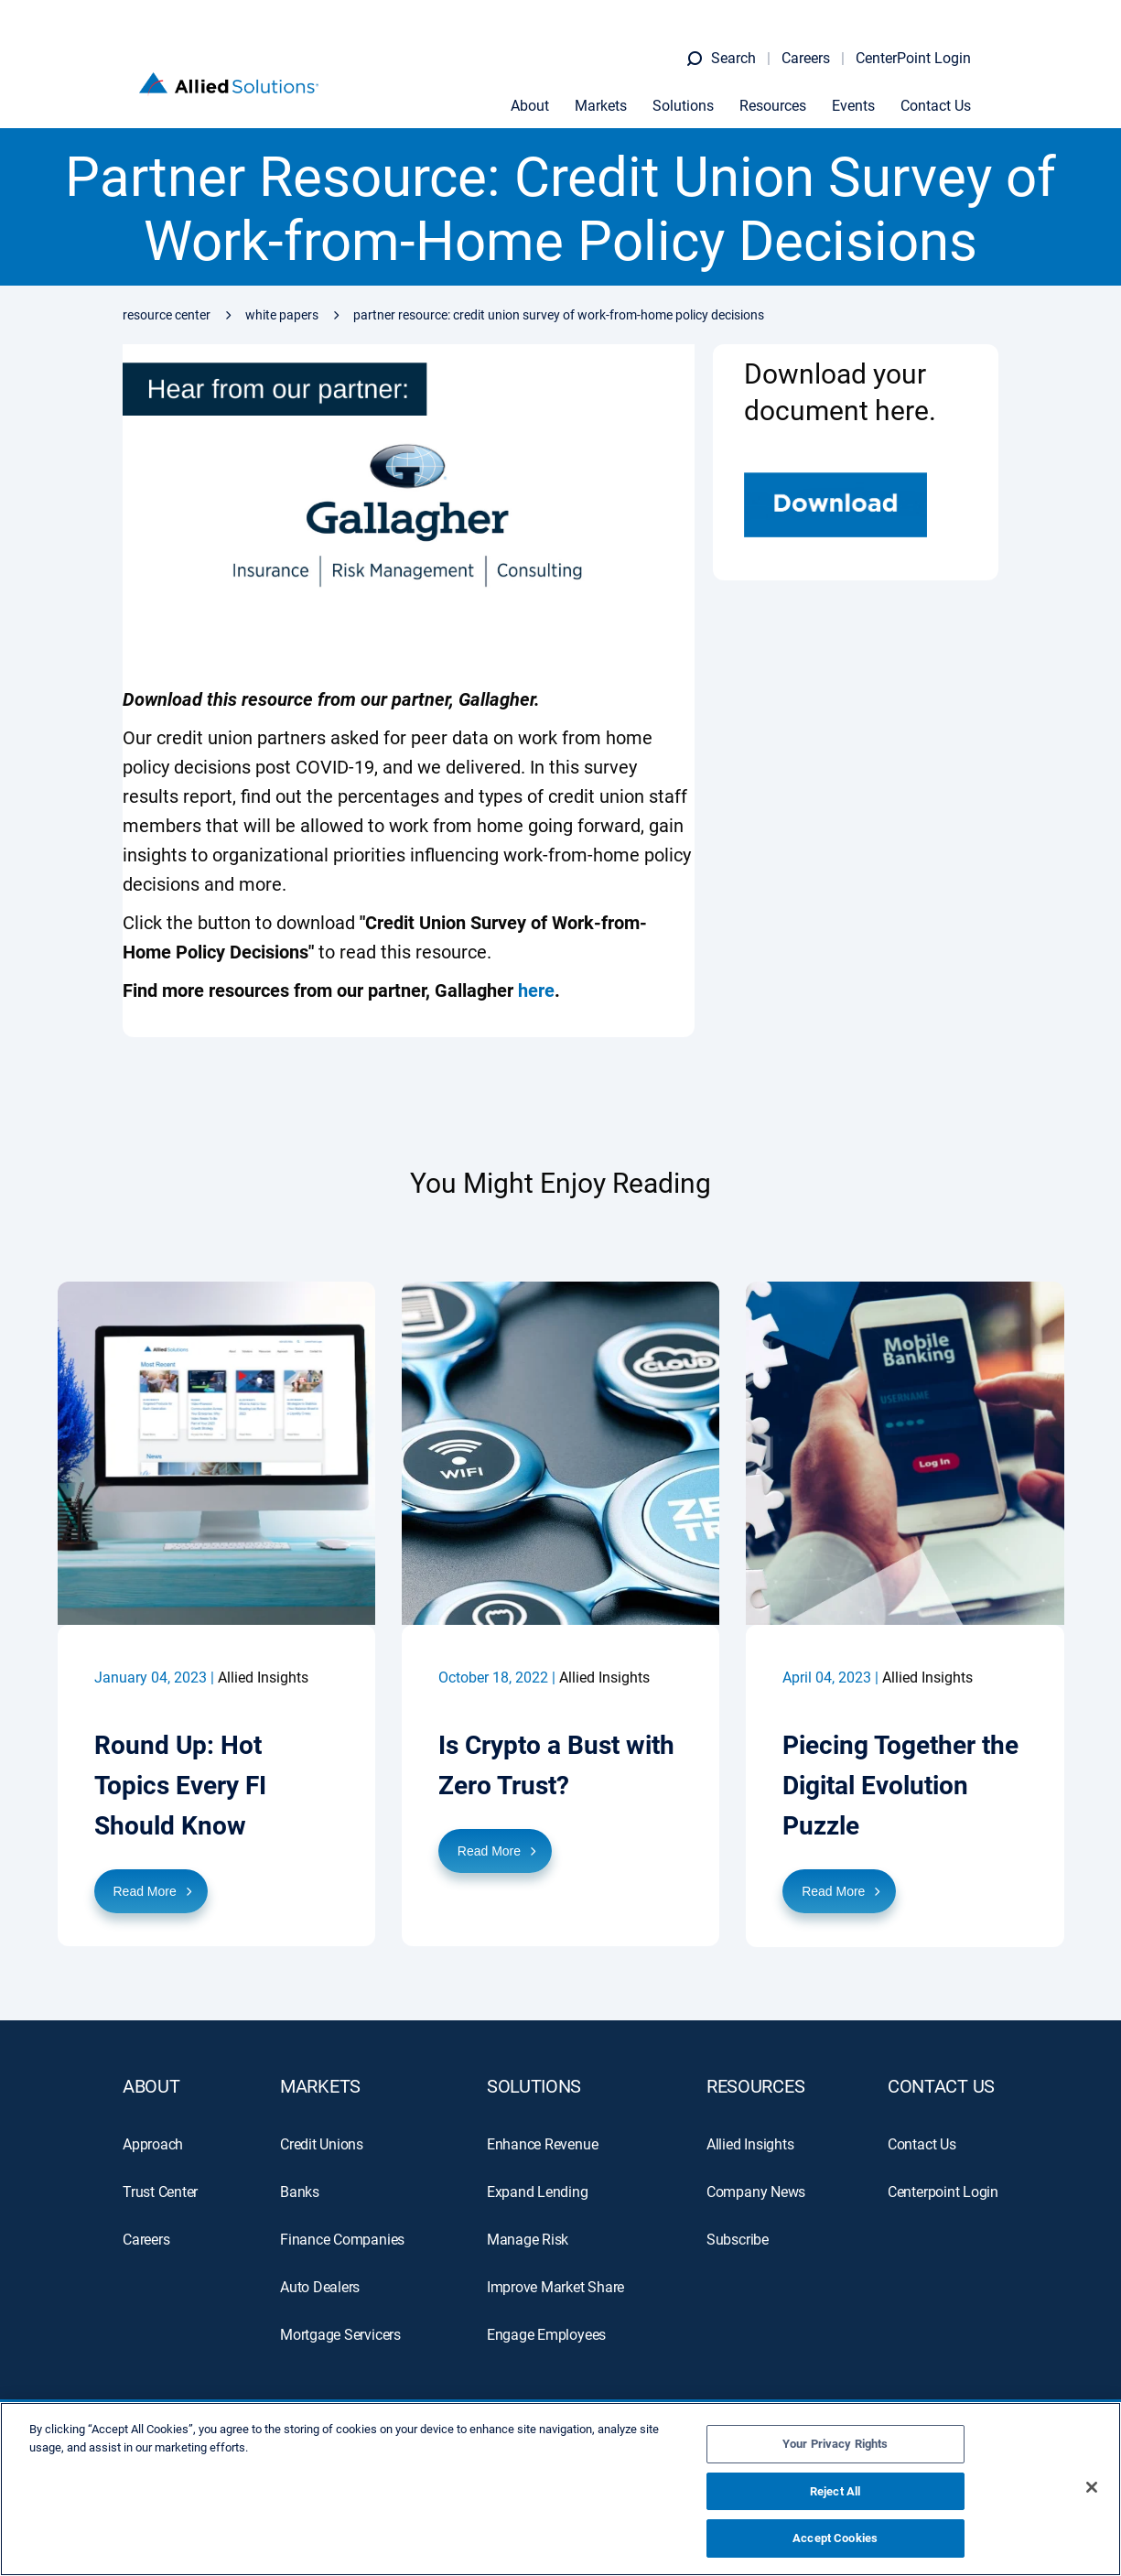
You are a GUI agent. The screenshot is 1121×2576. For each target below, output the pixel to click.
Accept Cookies (835, 2538)
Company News (755, 2191)
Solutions (697, 91)
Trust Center (160, 2191)
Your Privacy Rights (835, 2444)
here (536, 990)
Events (867, 91)
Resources (787, 91)
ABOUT (151, 2085)
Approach (153, 2143)
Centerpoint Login (943, 2191)
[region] (560, 2489)
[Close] (1092, 2487)
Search (748, 41)
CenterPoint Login (928, 41)
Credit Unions (321, 2143)
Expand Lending (537, 2191)
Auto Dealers (320, 2286)
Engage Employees (546, 2334)
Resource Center (166, 315)
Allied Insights (750, 2143)
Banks (299, 2191)
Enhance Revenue (542, 2143)
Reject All (835, 2491)
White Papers (281, 315)
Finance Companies (342, 2238)
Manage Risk (527, 2238)
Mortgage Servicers (340, 2334)
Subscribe (737, 2238)
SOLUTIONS (534, 2085)
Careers (820, 41)
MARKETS (320, 2085)
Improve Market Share (555, 2286)
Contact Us (950, 91)
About (544, 91)
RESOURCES (755, 2085)
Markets (615, 91)
